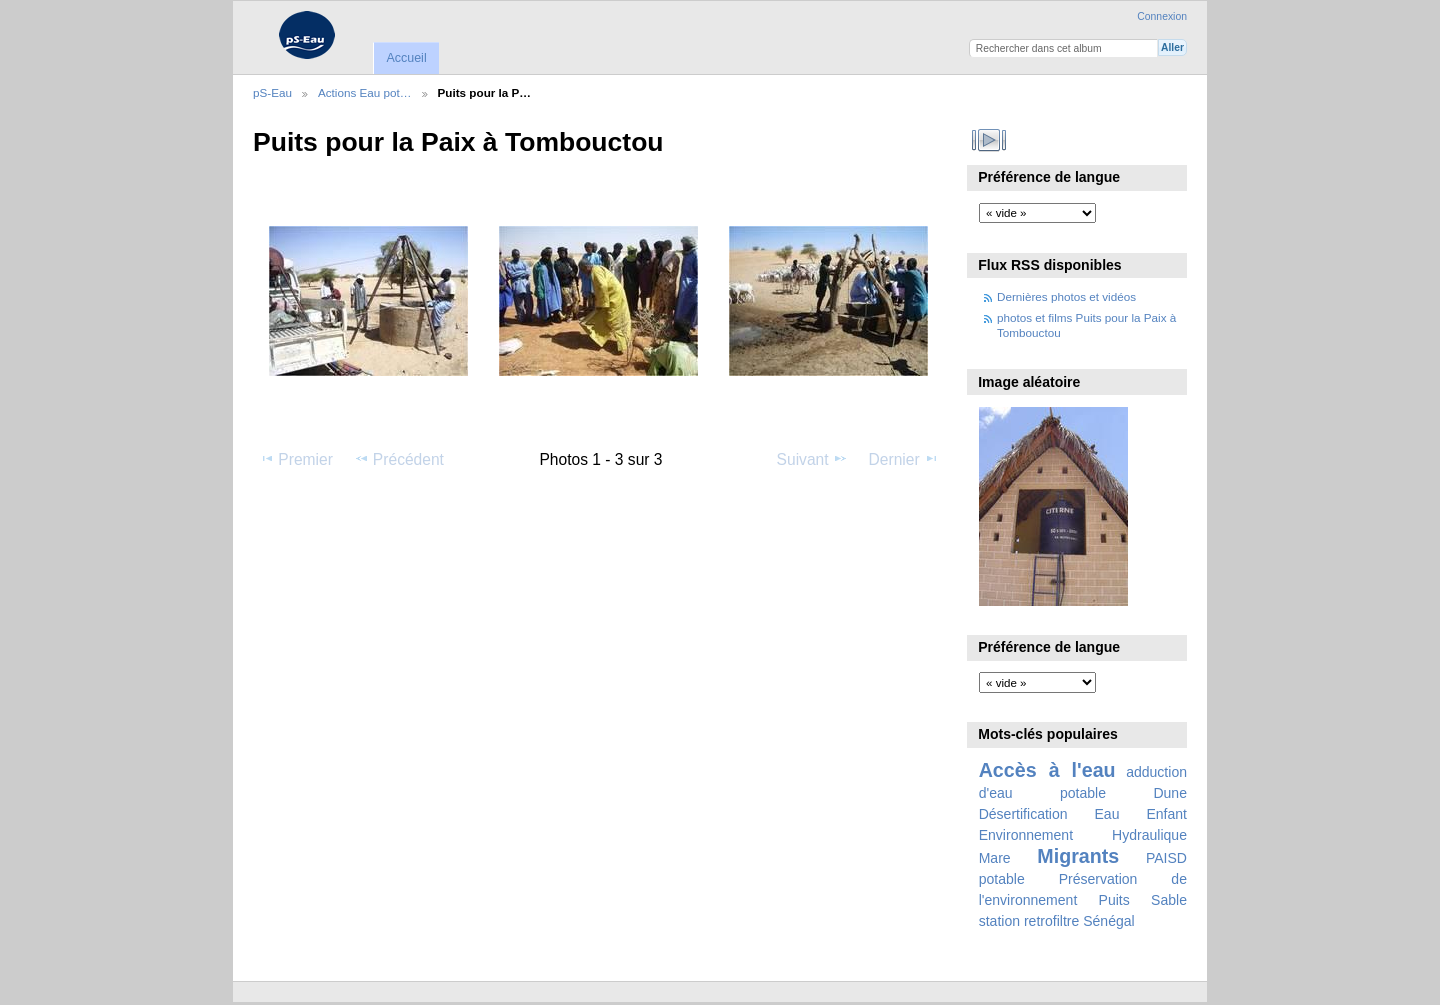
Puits (1114, 900)
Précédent (399, 459)
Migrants (1078, 856)
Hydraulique (1149, 835)
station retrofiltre (1029, 921)
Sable (1169, 900)
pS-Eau (272, 92)
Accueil (406, 58)
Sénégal (1109, 921)
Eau (1107, 814)
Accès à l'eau (1047, 770)
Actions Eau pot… (365, 92)
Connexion (1162, 16)
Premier (296, 459)
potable (1002, 879)
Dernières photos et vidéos (1066, 296)
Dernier (904, 459)
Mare (995, 858)
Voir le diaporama (989, 140)
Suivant (812, 459)
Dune (1170, 793)
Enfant (1166, 814)
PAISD (1166, 858)
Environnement (1026, 835)
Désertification (1023, 814)
